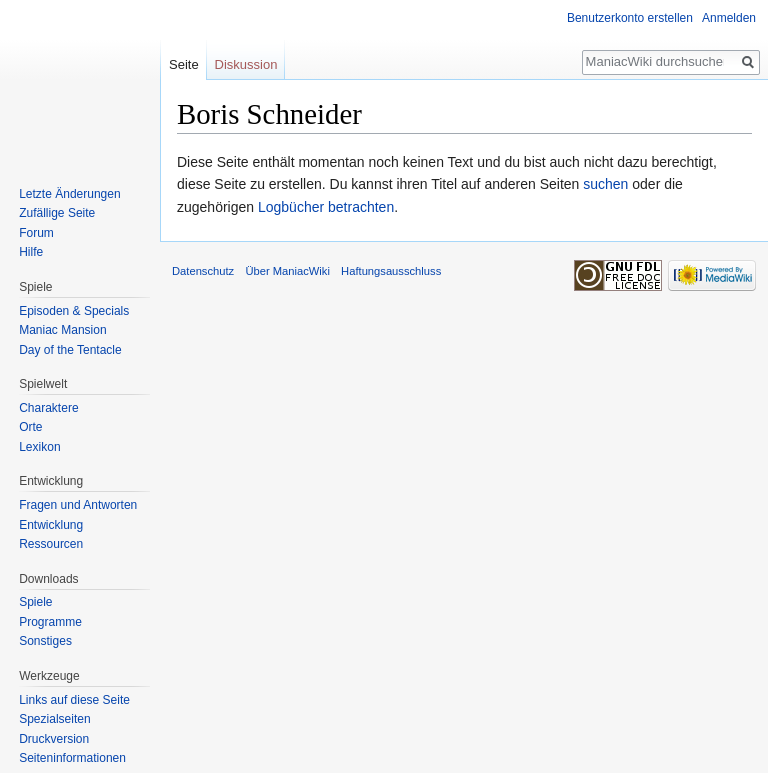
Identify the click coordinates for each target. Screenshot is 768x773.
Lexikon (39, 447)
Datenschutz (203, 271)
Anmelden (729, 18)
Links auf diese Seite (74, 700)
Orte (30, 427)
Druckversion (54, 739)
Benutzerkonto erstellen (630, 18)
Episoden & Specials (74, 311)
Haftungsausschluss (391, 271)
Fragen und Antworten (78, 505)
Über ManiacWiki (287, 271)
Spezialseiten (54, 719)
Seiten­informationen (72, 758)
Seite (184, 64)
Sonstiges (45, 641)
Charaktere (48, 408)
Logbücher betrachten (326, 207)
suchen (605, 184)
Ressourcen (51, 544)
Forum (36, 233)
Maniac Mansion (62, 330)
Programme (50, 622)
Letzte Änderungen (69, 194)
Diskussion (246, 64)
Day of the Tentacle (70, 350)
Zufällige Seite (57, 213)
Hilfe (31, 252)
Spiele (35, 602)
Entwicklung (51, 525)
